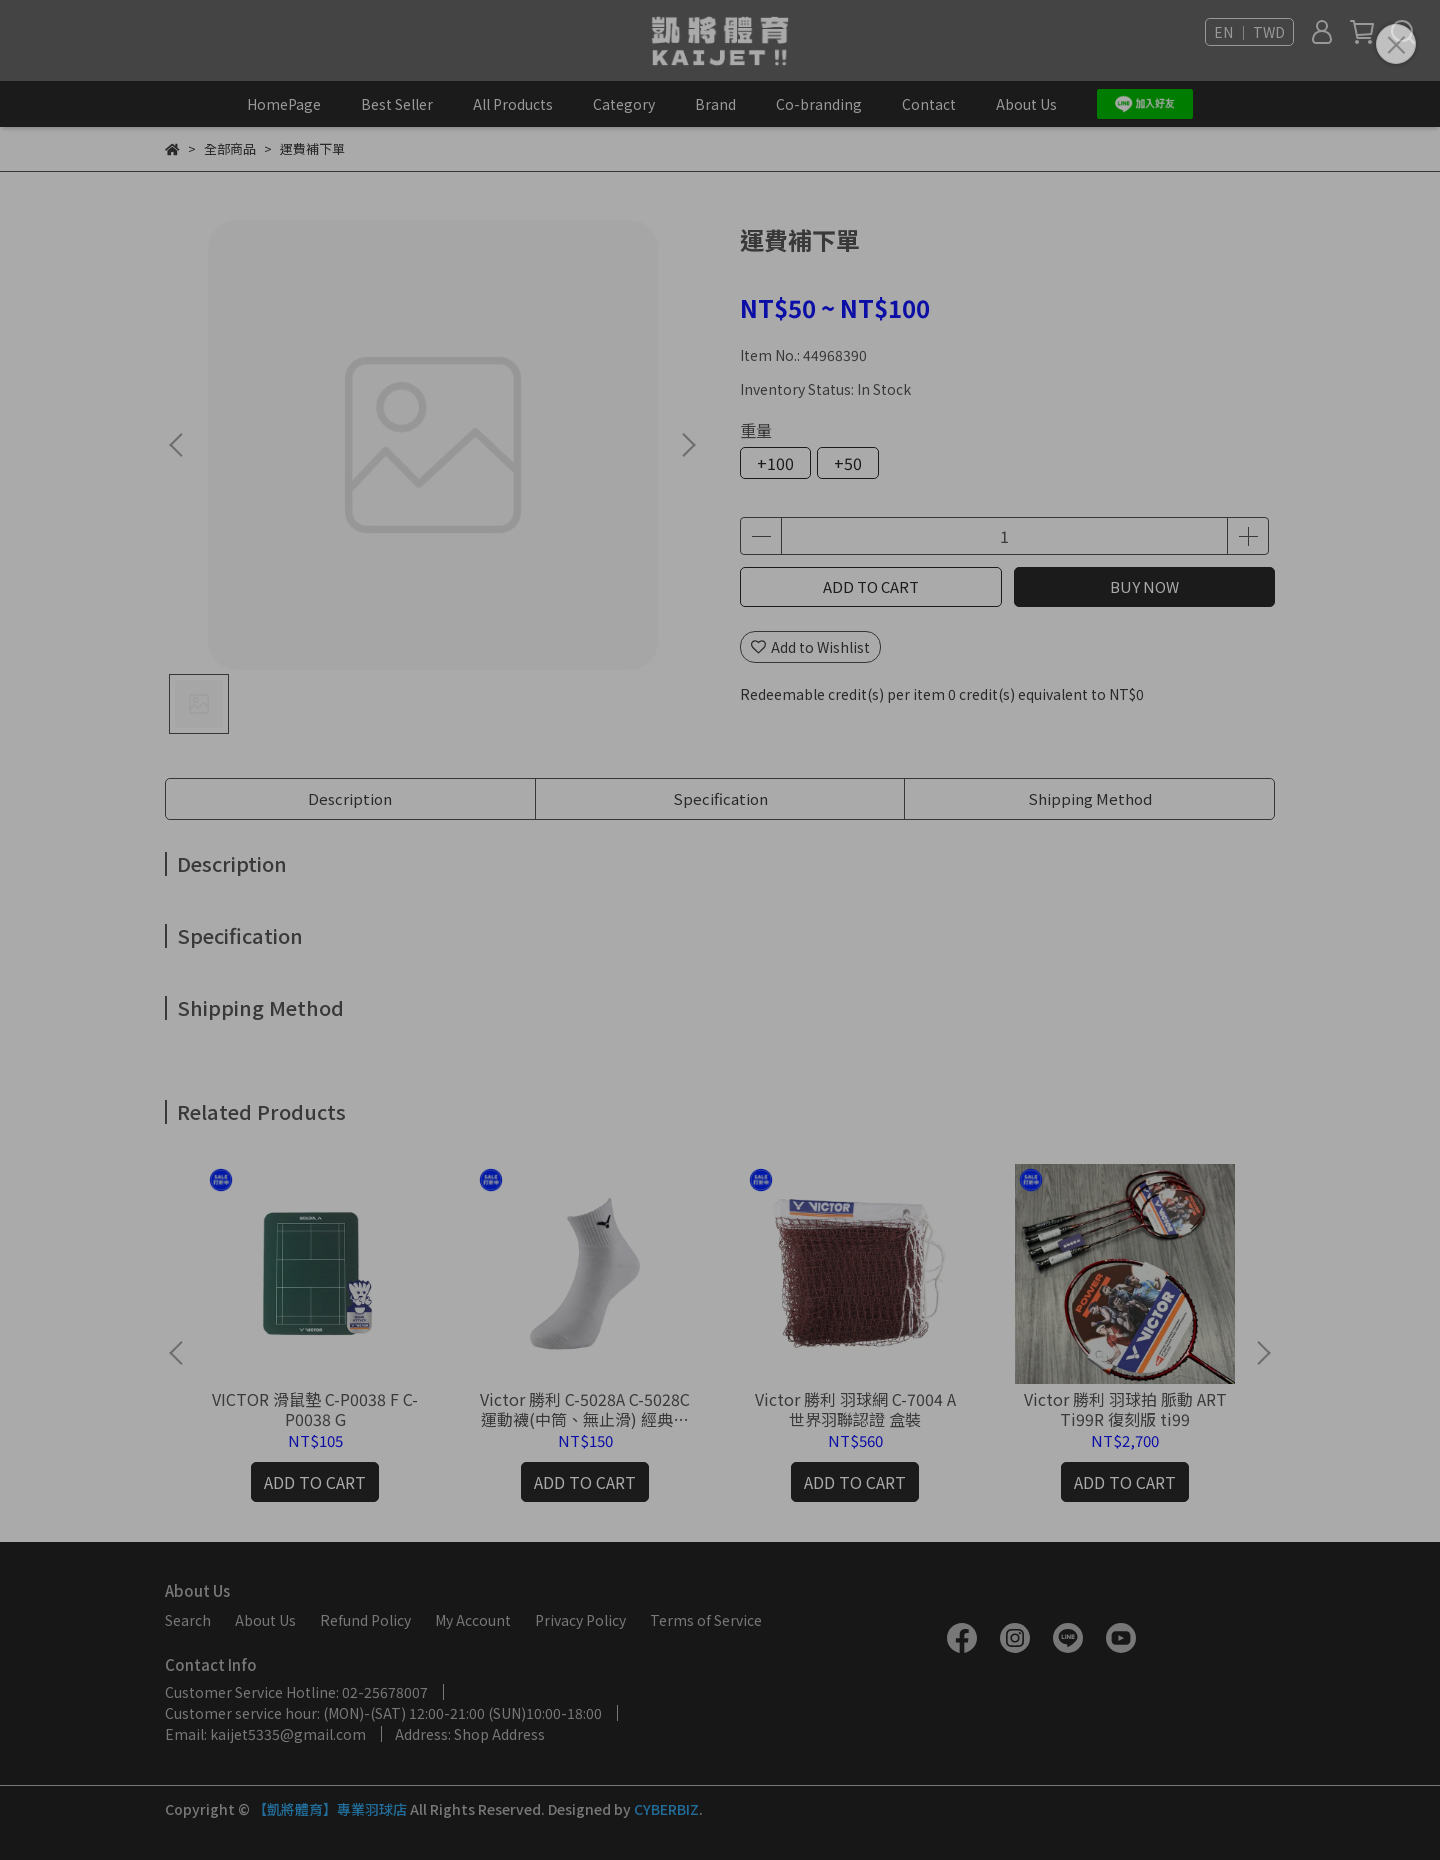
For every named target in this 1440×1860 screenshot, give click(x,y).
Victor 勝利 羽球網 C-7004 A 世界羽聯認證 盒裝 (855, 1409)
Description (350, 798)
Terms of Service (706, 1620)
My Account (473, 1620)
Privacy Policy (580, 1620)
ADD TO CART (871, 586)
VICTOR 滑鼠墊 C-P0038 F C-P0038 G (315, 1409)
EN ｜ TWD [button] (1249, 32)
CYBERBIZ (666, 1809)
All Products (513, 104)
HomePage (284, 104)
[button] (688, 445)
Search (188, 1620)
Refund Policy (365, 1620)
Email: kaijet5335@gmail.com (265, 1734)
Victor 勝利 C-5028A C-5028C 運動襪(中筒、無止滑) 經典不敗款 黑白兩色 (585, 1409)
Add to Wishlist (810, 647)
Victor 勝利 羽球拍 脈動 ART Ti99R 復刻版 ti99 (1125, 1409)
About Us (1026, 104)
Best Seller (397, 104)
